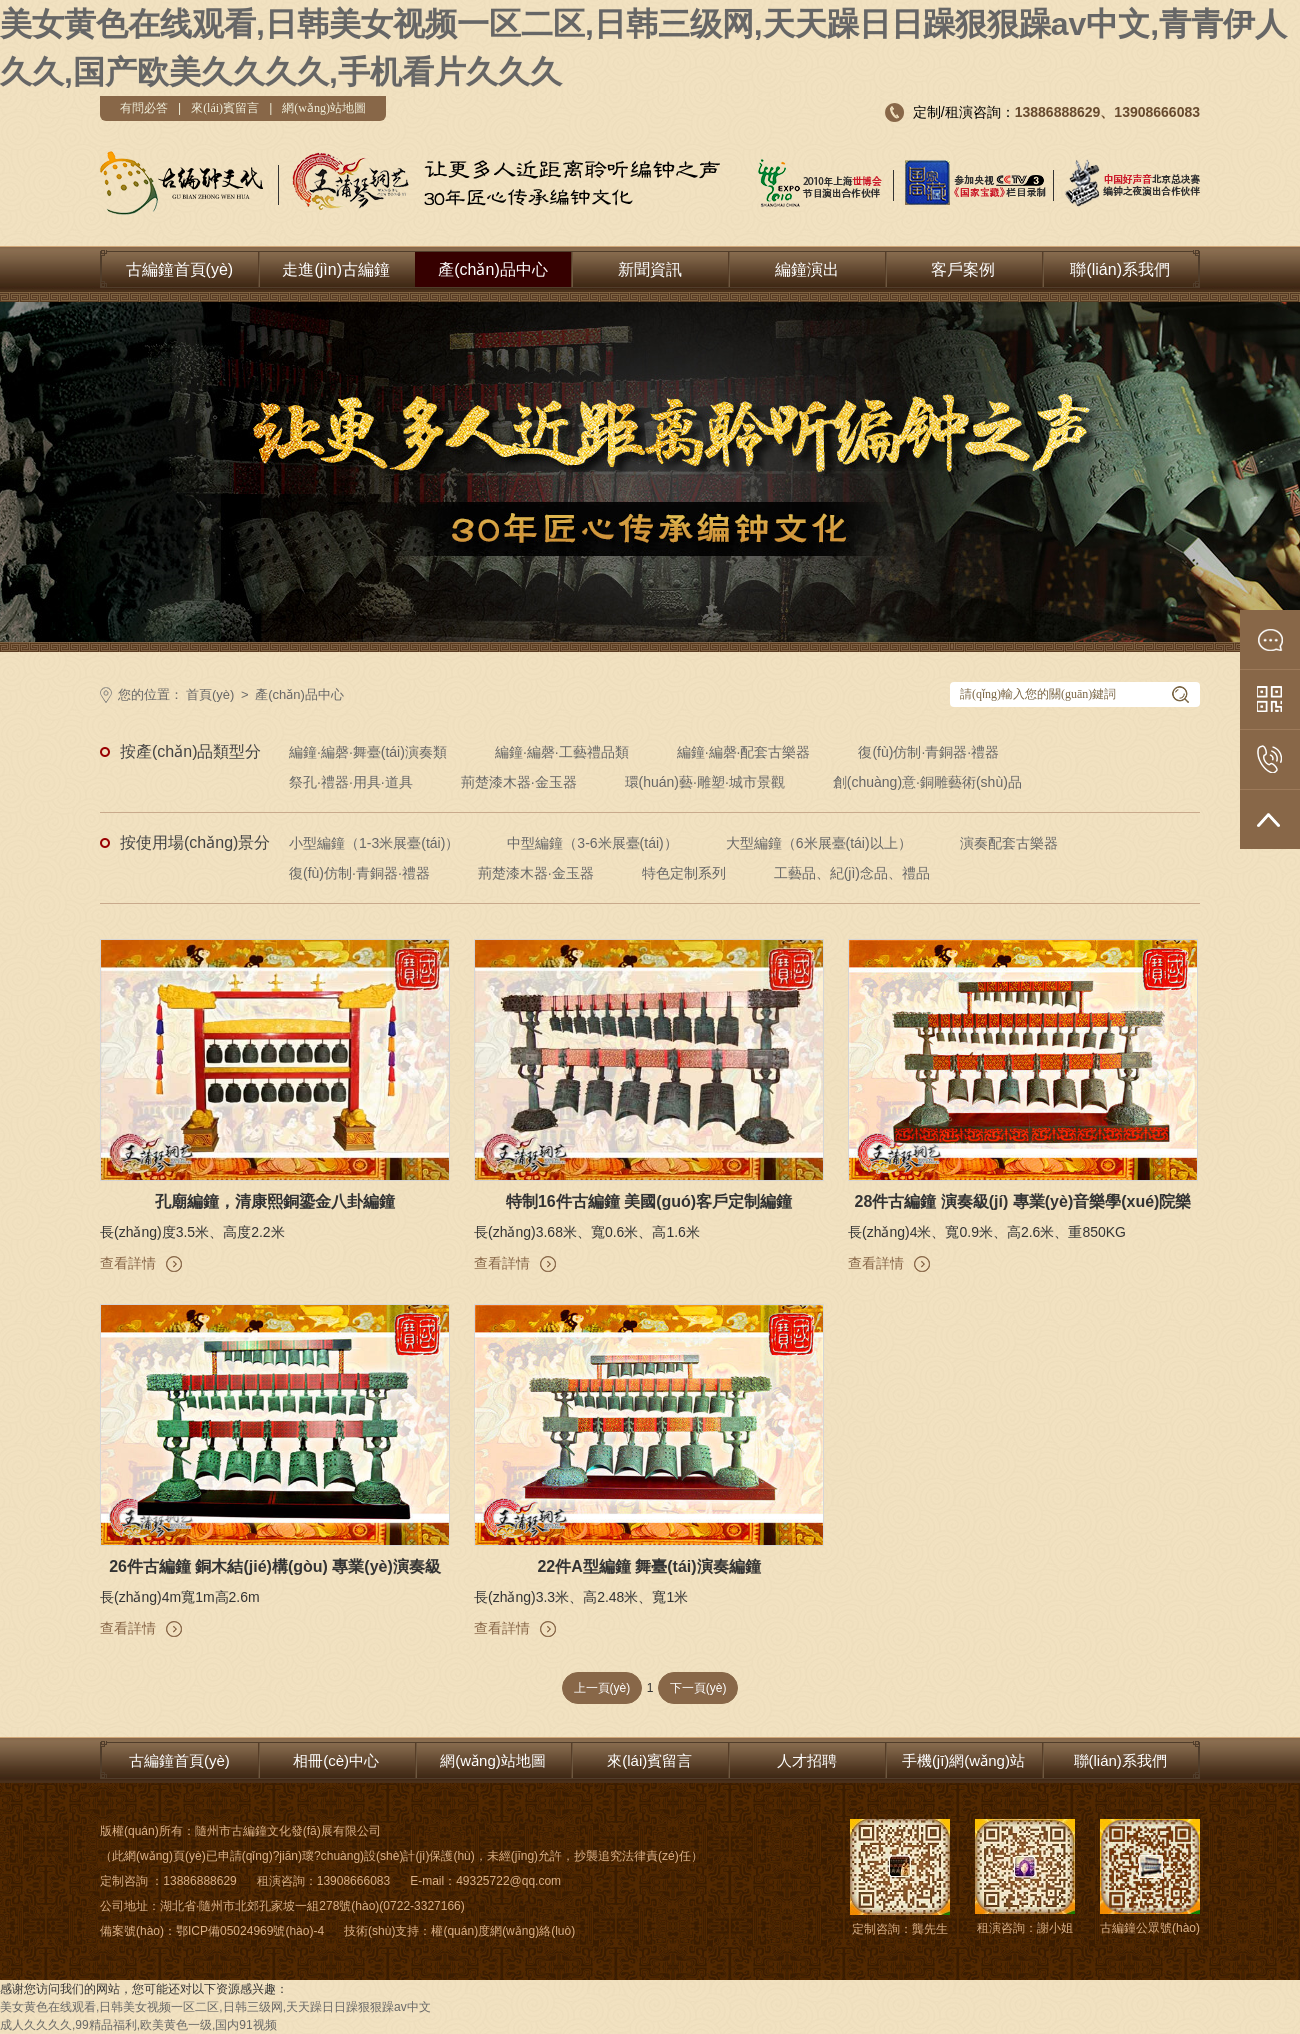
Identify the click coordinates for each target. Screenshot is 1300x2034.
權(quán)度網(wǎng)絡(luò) (503, 1931)
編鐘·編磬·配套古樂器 (744, 752)
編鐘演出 (807, 269)
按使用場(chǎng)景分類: (195, 846)
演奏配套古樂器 (1009, 843)
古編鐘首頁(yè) (180, 269)
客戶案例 (963, 269)
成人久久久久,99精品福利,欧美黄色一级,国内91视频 (138, 2025)
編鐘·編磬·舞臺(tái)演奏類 (368, 752)
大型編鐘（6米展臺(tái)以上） (819, 843)
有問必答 (144, 108)
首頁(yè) (210, 694)
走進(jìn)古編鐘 (336, 269)
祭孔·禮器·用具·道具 (351, 782)
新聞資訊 (650, 269)
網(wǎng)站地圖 (324, 108)
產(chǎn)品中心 (492, 269)
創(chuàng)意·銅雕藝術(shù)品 (927, 782)
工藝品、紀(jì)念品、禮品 (852, 873)
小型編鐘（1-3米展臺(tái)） (374, 843)
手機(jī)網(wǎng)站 (963, 1760)
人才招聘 (807, 1760)
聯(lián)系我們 (1120, 269)
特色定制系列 (684, 873)
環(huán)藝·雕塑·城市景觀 (705, 782)
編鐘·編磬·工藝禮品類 (562, 752)
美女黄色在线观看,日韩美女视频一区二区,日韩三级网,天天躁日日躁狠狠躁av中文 (215, 2007)
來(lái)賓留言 (225, 108)
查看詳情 (128, 1263)
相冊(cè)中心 (336, 1760)
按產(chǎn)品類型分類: (190, 755)
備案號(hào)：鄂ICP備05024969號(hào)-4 (212, 1931)
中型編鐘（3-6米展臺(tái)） (592, 843)
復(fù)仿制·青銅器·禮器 (928, 752)
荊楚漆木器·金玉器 (519, 782)
